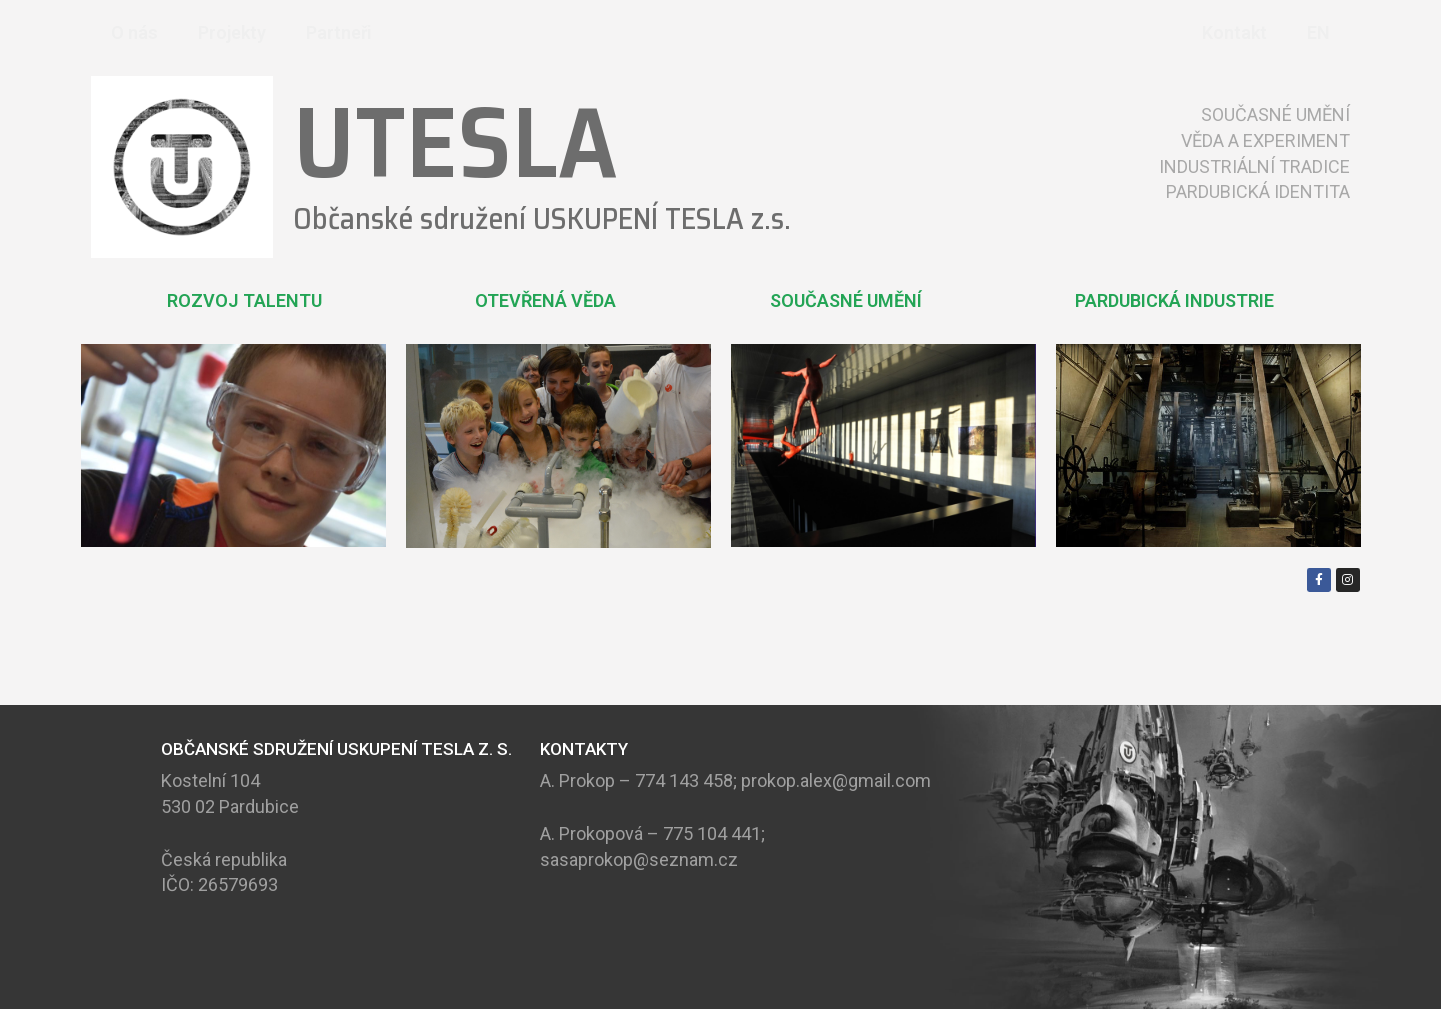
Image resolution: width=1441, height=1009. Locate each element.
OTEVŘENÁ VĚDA (545, 300)
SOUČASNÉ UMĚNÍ (846, 300)
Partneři (339, 32)
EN (1318, 32)
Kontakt (1234, 32)
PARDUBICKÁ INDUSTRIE (1174, 300)
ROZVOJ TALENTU (244, 300)
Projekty (232, 32)
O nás (134, 32)
